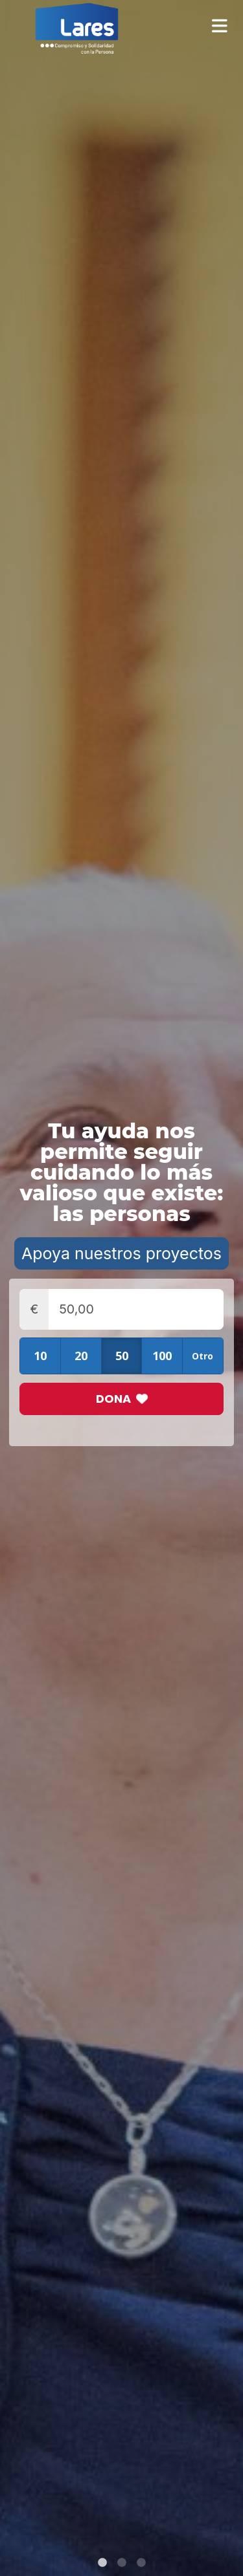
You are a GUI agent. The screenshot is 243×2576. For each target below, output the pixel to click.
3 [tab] (141, 2563)
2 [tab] (121, 2563)
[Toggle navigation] (223, 26)
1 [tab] (102, 2563)
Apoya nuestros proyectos (121, 1253)
